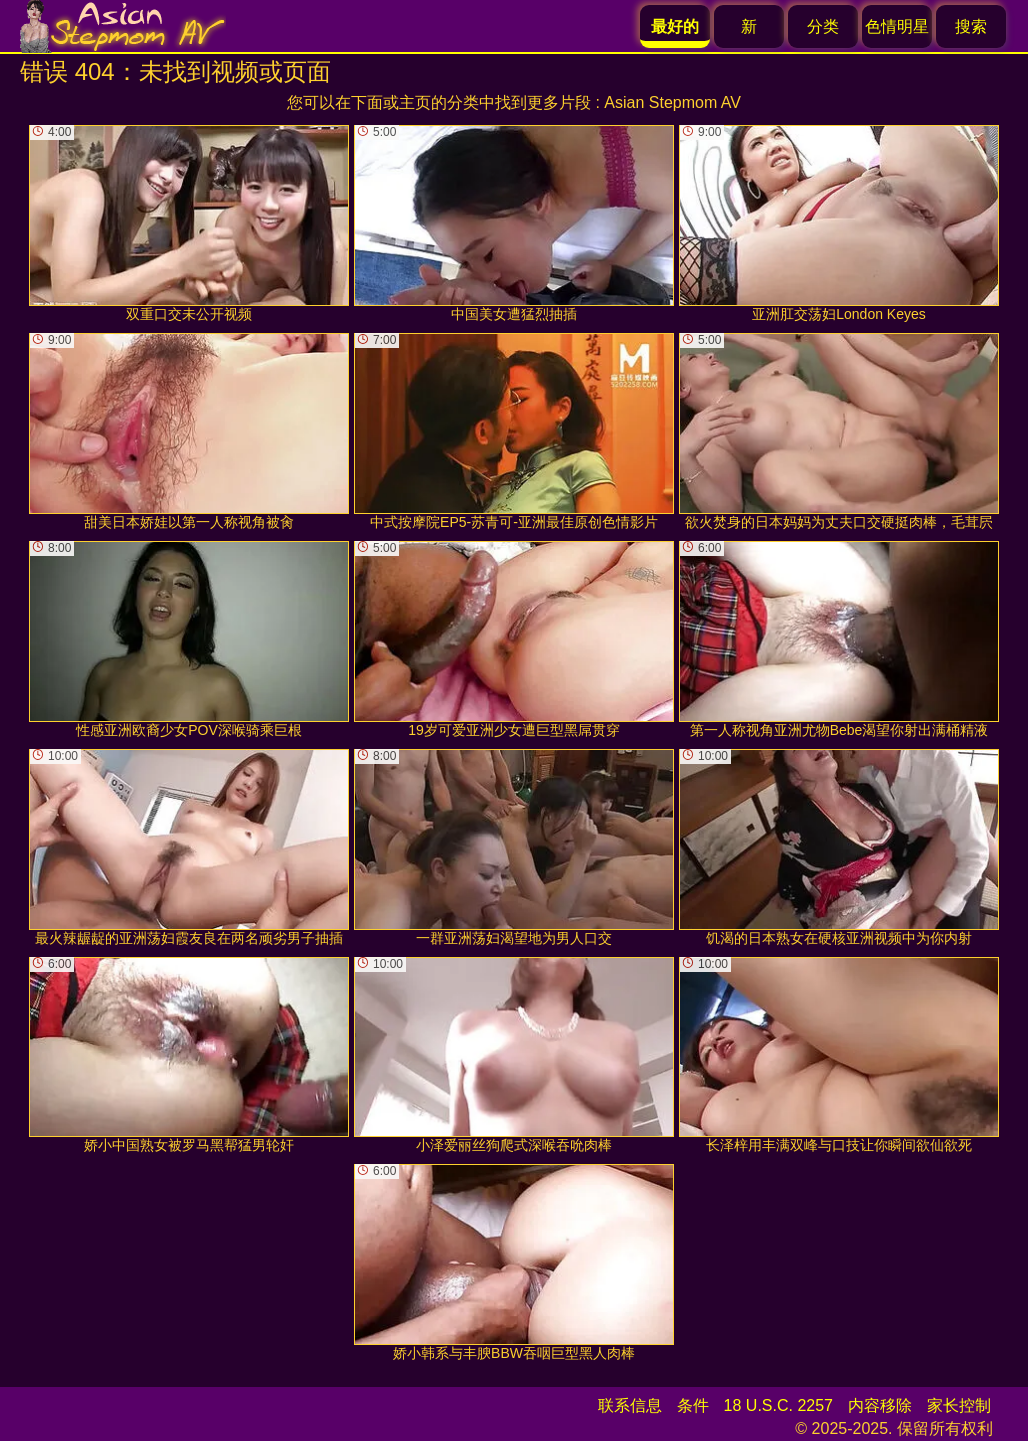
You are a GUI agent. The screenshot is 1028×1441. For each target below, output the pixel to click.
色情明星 (897, 26)
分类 (823, 26)
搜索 (971, 26)
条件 (693, 1405)
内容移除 (880, 1405)
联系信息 (630, 1405)
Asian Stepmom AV (672, 102)
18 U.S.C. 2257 (778, 1405)
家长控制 (959, 1405)
